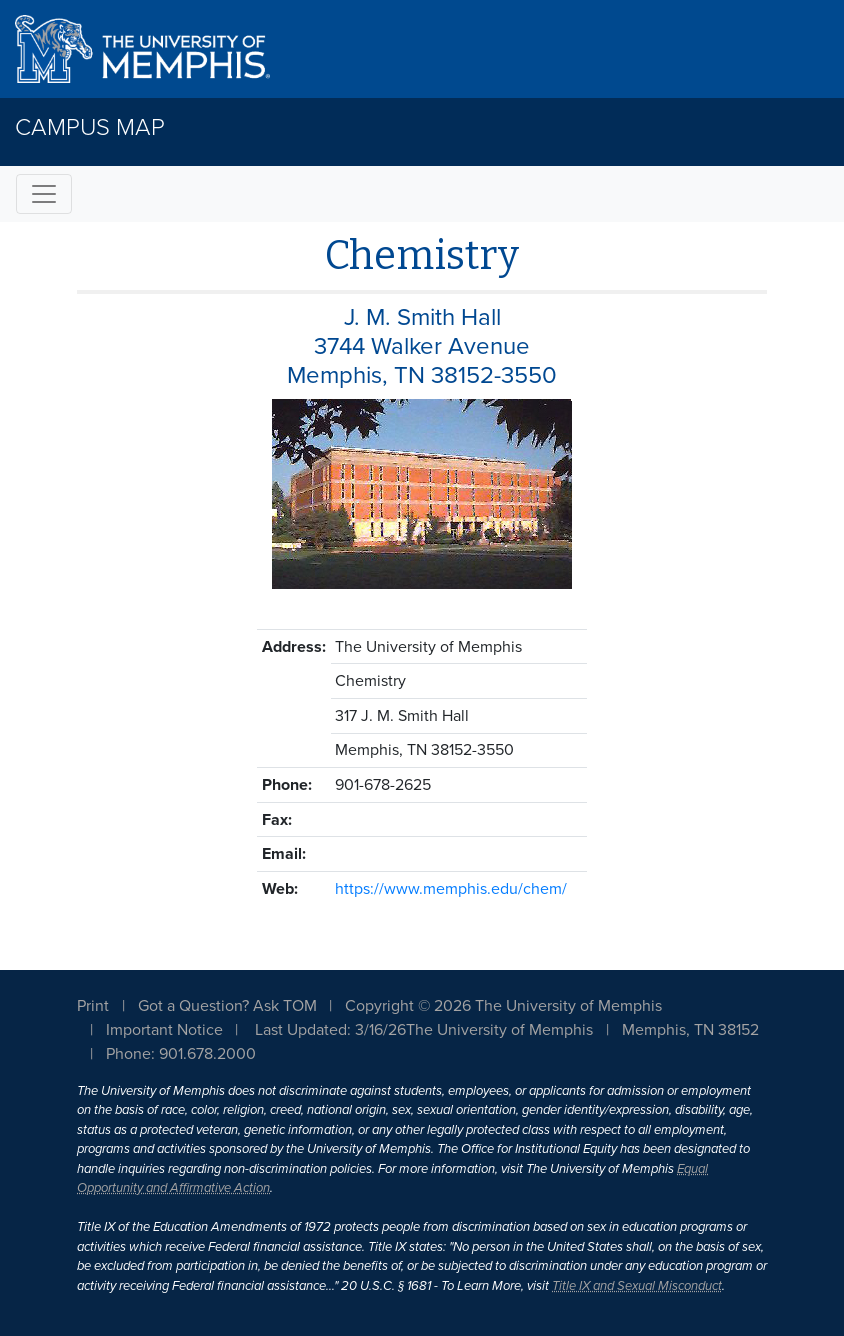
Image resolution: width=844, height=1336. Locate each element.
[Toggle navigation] (44, 194)
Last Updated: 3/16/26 (330, 1030)
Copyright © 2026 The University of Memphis (503, 1006)
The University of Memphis (499, 1030)
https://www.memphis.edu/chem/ (451, 889)
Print (93, 1006)
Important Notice (164, 1030)
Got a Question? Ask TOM (227, 1006)
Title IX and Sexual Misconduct (637, 1286)
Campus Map (90, 127)
